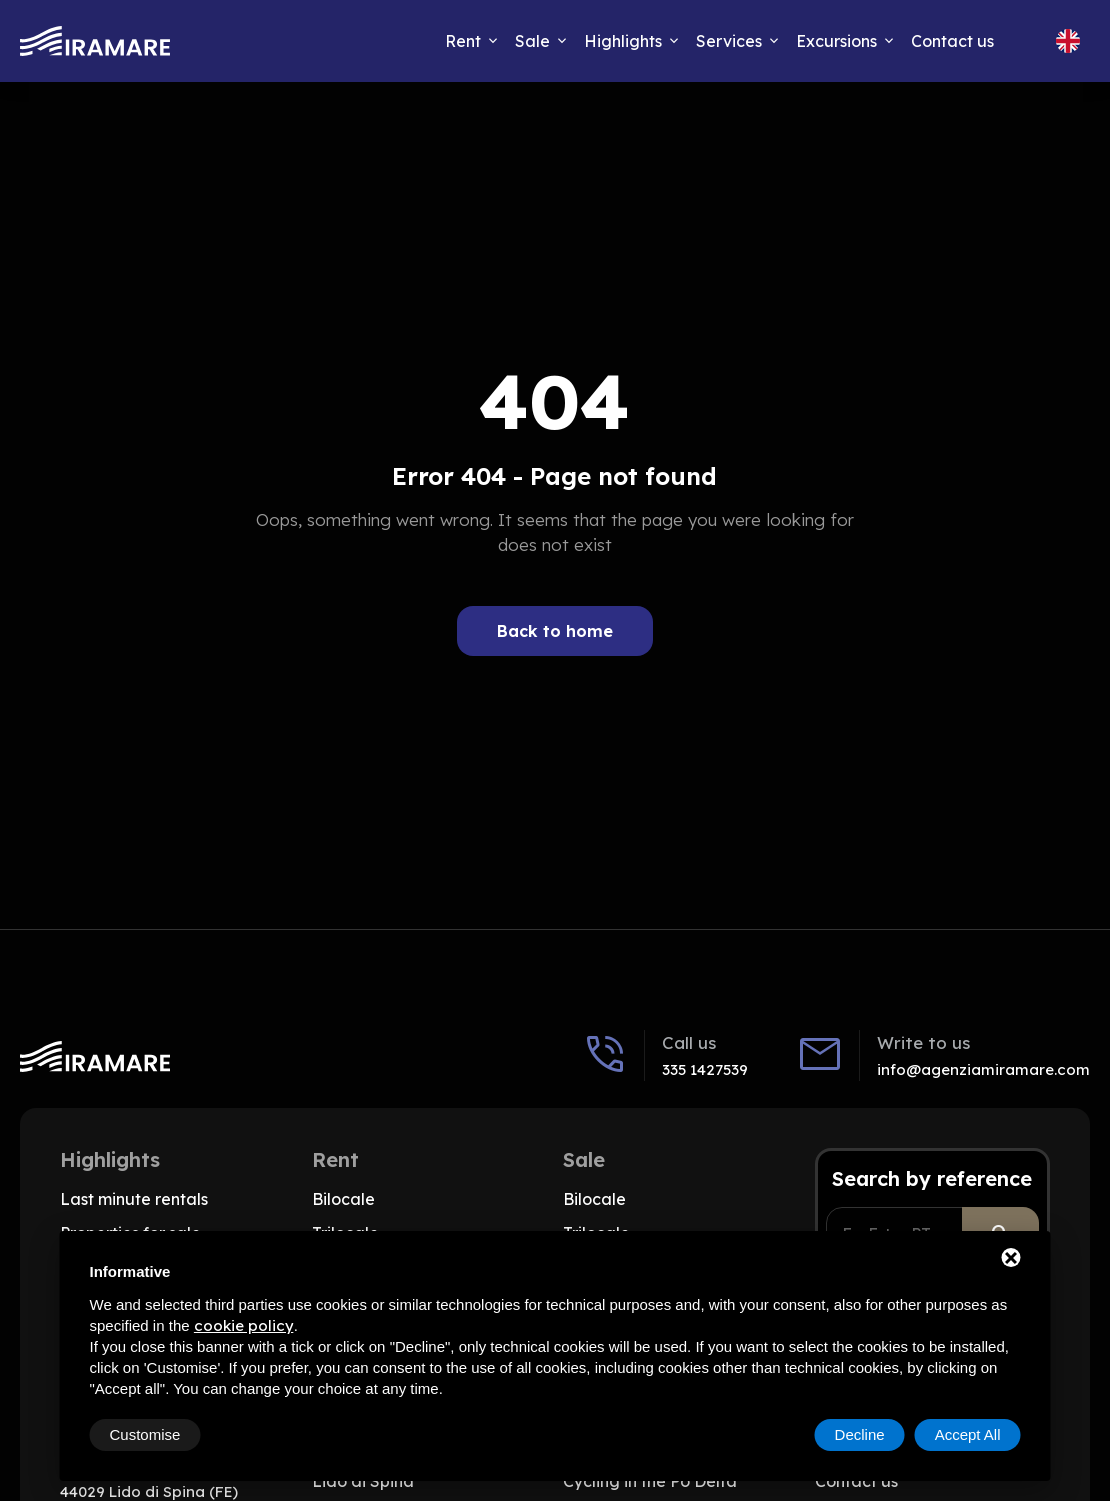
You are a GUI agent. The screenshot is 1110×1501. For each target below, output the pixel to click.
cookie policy (244, 1325)
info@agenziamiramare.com (983, 1069)
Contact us (952, 41)
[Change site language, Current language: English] (1068, 41)
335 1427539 (705, 1069)
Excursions (836, 41)
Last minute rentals (134, 1199)
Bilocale (343, 1199)
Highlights (623, 41)
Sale (532, 41)
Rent (463, 41)
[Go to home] (95, 41)
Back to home (555, 631)
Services (729, 41)
